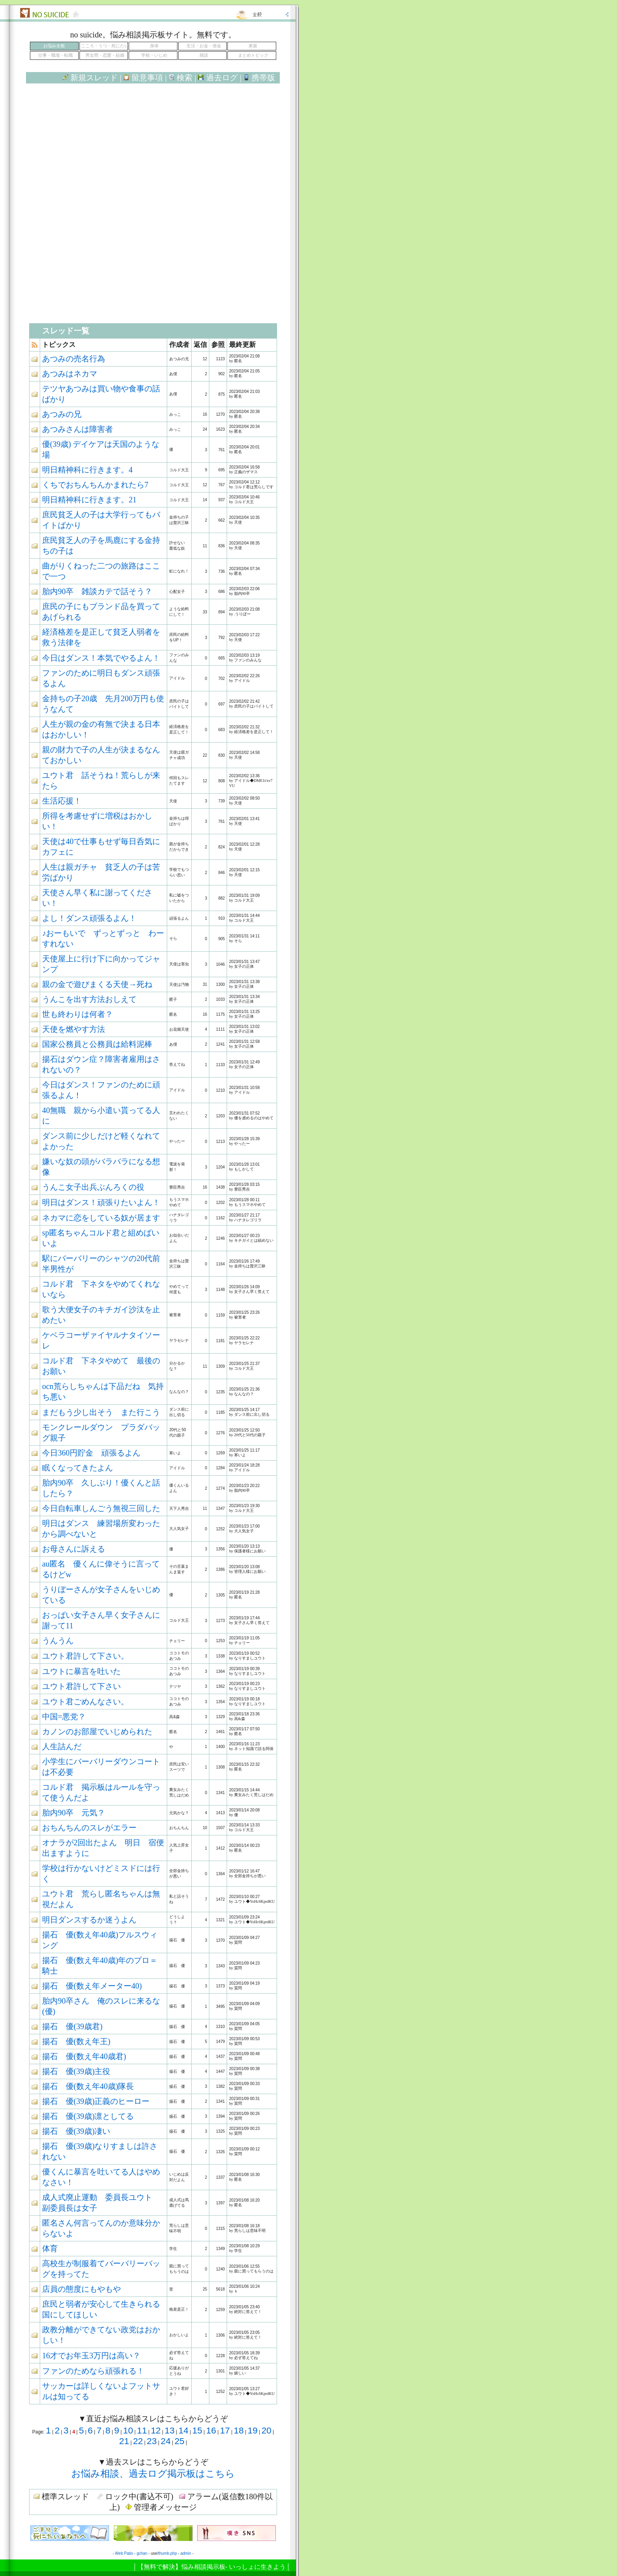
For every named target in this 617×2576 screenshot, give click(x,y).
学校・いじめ (154, 55)
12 (156, 2430)
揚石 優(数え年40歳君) (84, 2056)
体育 (50, 2248)
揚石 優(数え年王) (76, 2041)
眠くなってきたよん (77, 1467)
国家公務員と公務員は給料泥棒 (97, 1044)
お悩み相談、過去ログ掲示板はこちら (153, 2474)
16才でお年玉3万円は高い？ (91, 2355)
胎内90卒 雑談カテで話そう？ (97, 591)
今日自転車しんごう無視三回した (101, 1508)
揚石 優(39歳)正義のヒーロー (96, 2101)
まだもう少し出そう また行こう (101, 1412)
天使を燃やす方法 (73, 1029)
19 (252, 2430)
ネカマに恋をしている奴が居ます (101, 1217)
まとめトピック (253, 55)
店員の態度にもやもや (81, 2289)
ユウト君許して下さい (81, 1686)
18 (239, 2430)
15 (197, 2430)
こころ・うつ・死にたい (105, 46)
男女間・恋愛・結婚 (104, 55)
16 (211, 2430)
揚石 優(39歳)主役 (76, 2071)
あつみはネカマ (69, 373)
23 (152, 2441)
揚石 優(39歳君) (72, 2026)
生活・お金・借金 (204, 46)
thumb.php (167, 2553)
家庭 (253, 46)
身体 (154, 46)
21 (124, 2441)
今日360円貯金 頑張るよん (91, 1452)
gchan (142, 2553)
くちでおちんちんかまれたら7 (95, 484)
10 (128, 2430)
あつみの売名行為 (73, 358)
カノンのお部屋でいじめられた (97, 1731)
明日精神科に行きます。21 (89, 499)
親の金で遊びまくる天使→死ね (97, 984)
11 (142, 2430)
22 (138, 2441)
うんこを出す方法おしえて (89, 999)
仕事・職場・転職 (55, 55)
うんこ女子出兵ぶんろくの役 (93, 1187)
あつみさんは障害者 (77, 429)
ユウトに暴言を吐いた (81, 1671)
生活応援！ (61, 800)
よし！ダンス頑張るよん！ (89, 918)
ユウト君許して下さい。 (85, 1656)
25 (179, 2441)
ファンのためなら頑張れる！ (93, 2371)
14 (183, 2430)
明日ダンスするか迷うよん (89, 1919)
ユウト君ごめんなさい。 (85, 1701)
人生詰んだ (61, 1746)
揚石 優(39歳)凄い (76, 2131)
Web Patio (124, 2553)
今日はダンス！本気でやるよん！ (101, 658)
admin (185, 2553)
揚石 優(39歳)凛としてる (88, 2116)
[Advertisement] (152, 157)
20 (266, 2430)
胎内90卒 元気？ (73, 1812)
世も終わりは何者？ (77, 1014)
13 (169, 2430)
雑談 (204, 55)
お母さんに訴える (73, 1548)
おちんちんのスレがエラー (89, 1827)
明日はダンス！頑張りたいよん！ (101, 1202)
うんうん (58, 1640)
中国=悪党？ (64, 1716)
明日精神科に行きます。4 (87, 469)
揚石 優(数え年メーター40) (92, 1986)
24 (165, 2441)
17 (225, 2430)
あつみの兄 (61, 414)
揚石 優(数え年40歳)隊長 (88, 2086)
